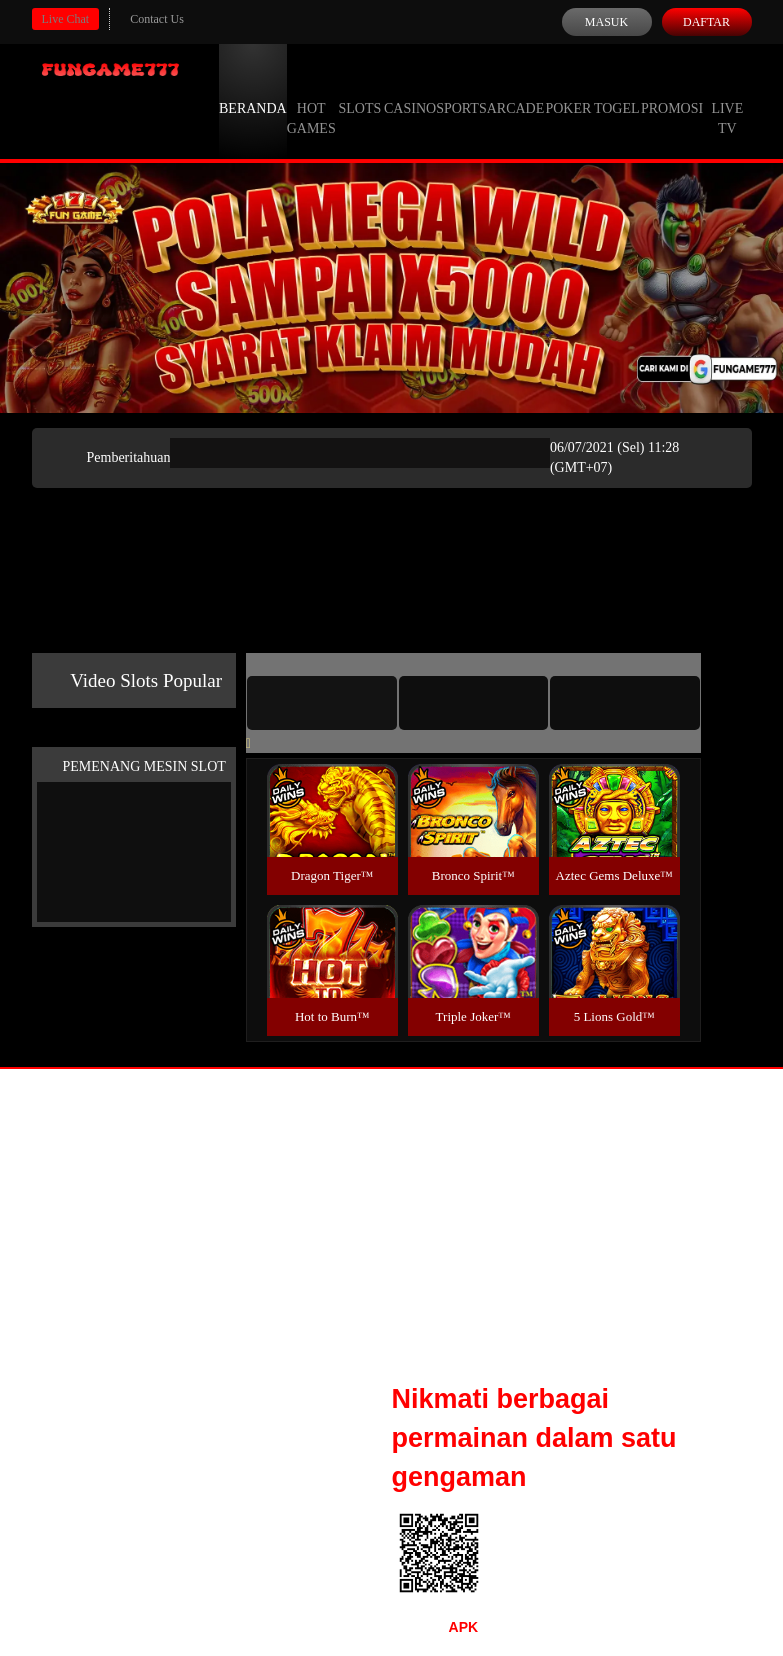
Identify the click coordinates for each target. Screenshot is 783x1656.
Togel (617, 90)
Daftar (706, 22)
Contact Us (157, 19)
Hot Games (311, 100)
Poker (568, 90)
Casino (410, 90)
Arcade (516, 90)
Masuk (606, 22)
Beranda (253, 90)
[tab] (322, 703)
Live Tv (727, 100)
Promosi (672, 90)
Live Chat (66, 19)
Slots (359, 90)
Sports (461, 90)
